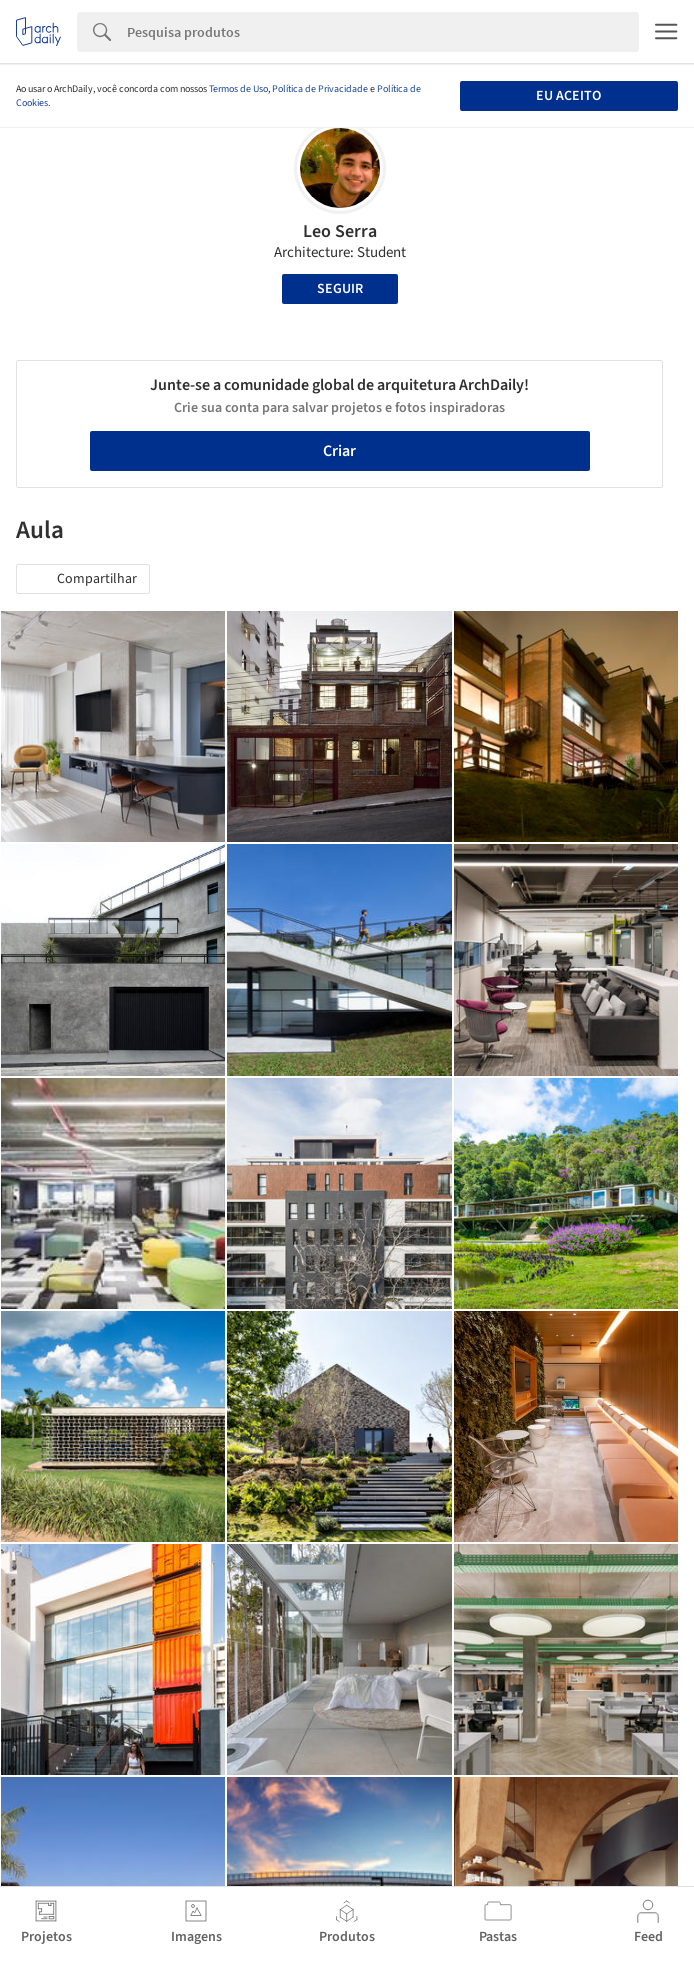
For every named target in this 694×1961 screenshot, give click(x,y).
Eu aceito (568, 96)
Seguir (340, 289)
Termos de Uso (238, 89)
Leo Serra (340, 231)
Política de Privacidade (320, 89)
